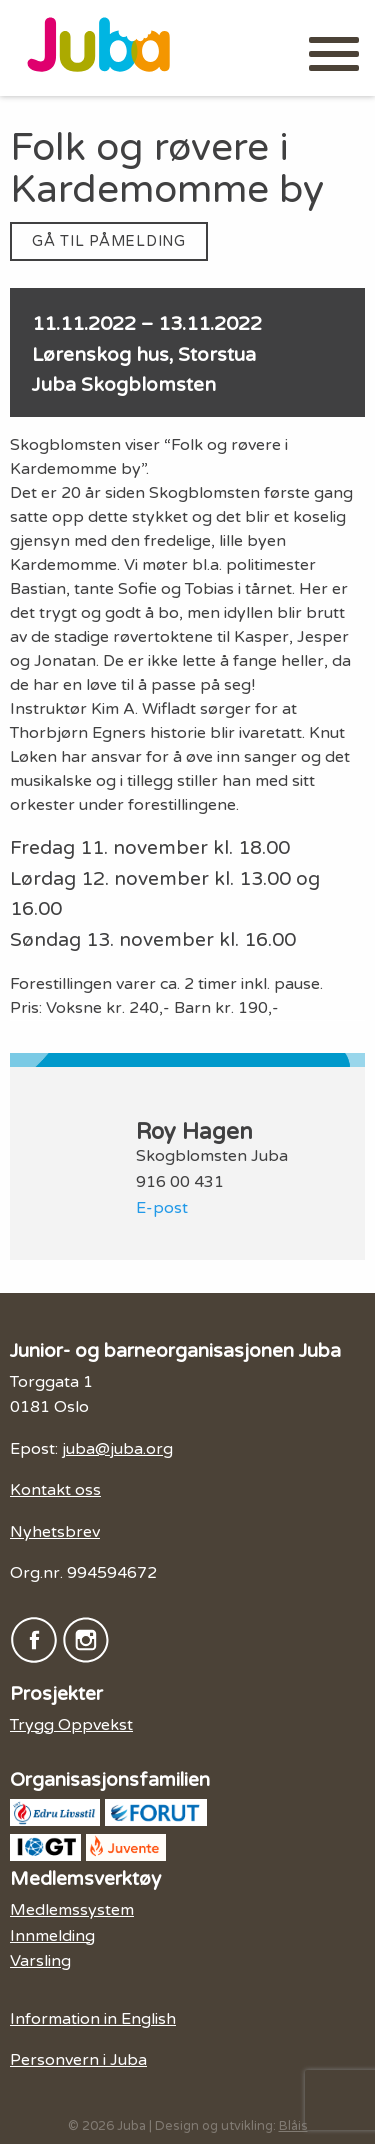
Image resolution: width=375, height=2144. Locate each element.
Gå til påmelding (109, 241)
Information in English (93, 2019)
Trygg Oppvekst (71, 1725)
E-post (162, 1208)
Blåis (293, 2126)
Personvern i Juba (78, 2060)
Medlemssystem (72, 1910)
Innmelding (52, 1936)
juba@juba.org (117, 1449)
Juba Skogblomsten (124, 384)
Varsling (40, 1961)
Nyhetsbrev (55, 1532)
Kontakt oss (55, 1490)
